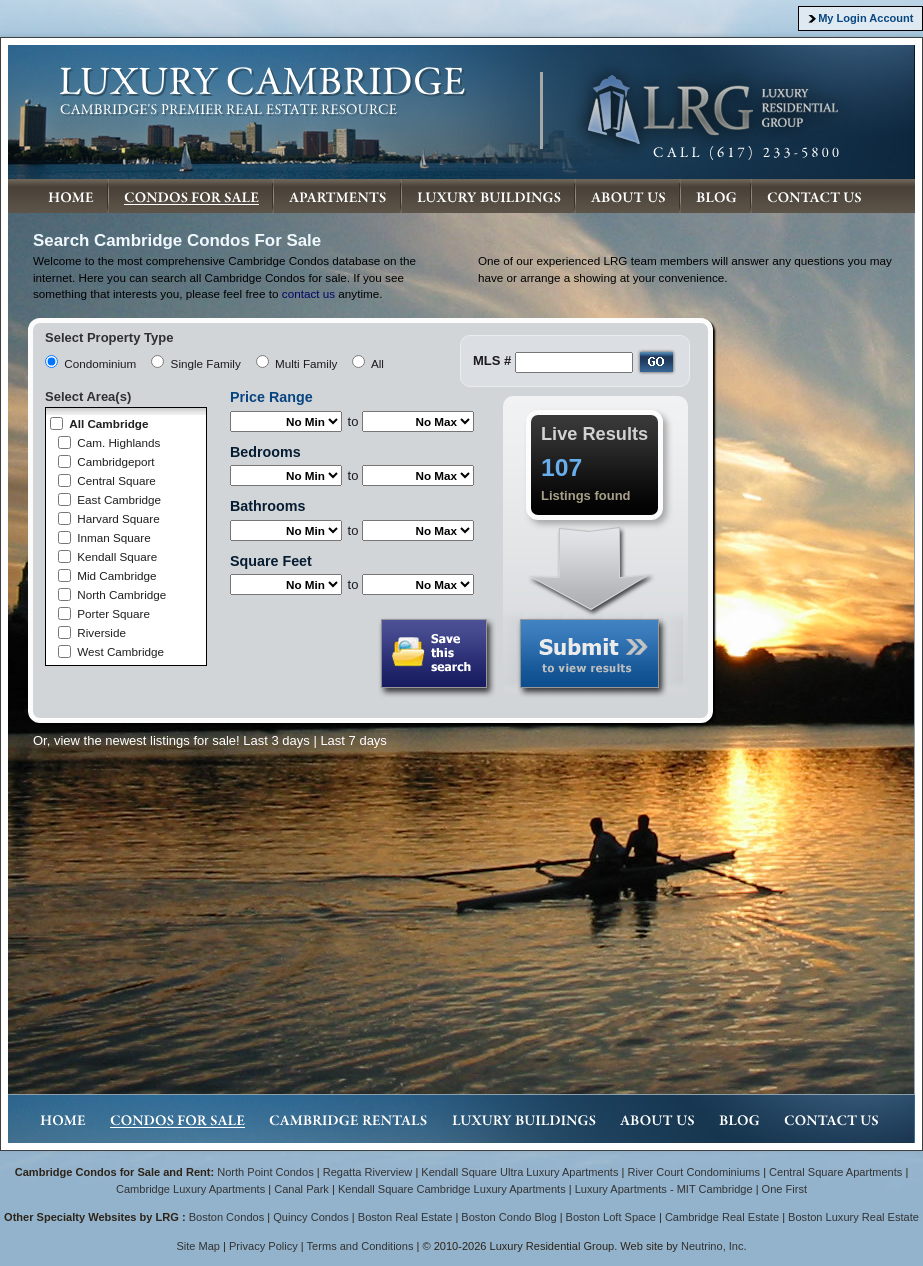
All (377, 363)
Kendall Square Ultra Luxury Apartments (519, 1172)
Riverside (101, 632)
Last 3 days (276, 740)
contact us (308, 293)
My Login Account (865, 18)
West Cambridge (120, 651)
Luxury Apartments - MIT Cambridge (664, 1189)
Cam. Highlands (118, 442)
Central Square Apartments (835, 1172)
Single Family (206, 363)
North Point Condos (265, 1172)
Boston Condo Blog (508, 1217)
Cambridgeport (115, 461)
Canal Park (301, 1189)
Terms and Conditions (360, 1246)
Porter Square (113, 613)
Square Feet (271, 561)
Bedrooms (265, 452)
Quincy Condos (311, 1217)
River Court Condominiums (693, 1172)
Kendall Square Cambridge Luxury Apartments (453, 1189)
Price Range (271, 397)
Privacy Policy (263, 1246)
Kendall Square (117, 556)
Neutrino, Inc (712, 1246)
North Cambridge (121, 594)
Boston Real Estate (405, 1217)
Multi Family (306, 363)
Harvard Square (118, 518)
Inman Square (113, 537)
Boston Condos (227, 1217)
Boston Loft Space (611, 1217)
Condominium (100, 363)
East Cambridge (119, 499)
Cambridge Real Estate (722, 1217)
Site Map (198, 1246)
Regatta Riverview (368, 1172)
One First (784, 1189)
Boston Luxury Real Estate (853, 1217)
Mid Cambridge (116, 575)
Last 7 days (353, 740)
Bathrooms (267, 506)
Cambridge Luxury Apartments (190, 1189)
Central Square (116, 480)
